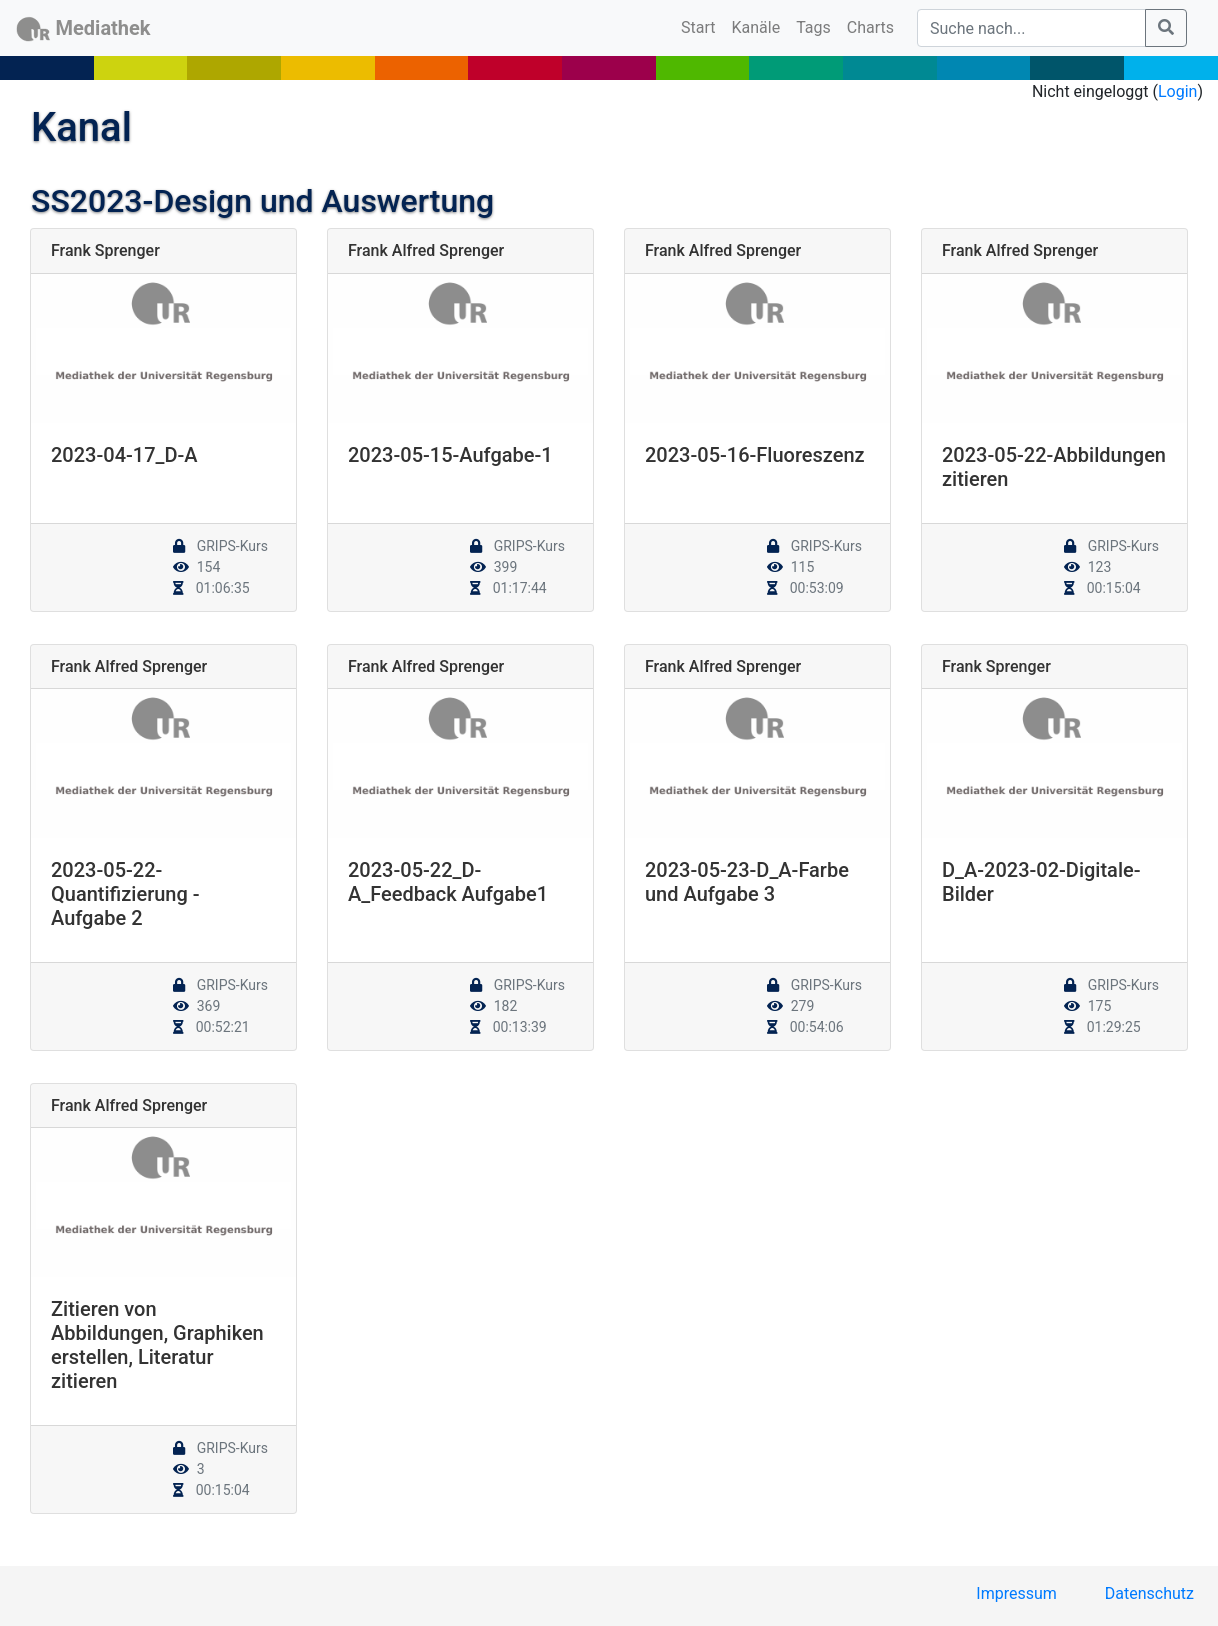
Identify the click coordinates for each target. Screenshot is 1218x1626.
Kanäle (756, 27)
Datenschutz (1149, 1593)
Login (1177, 91)
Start (702, 26)
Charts (870, 27)
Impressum (1016, 1593)
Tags (813, 27)
